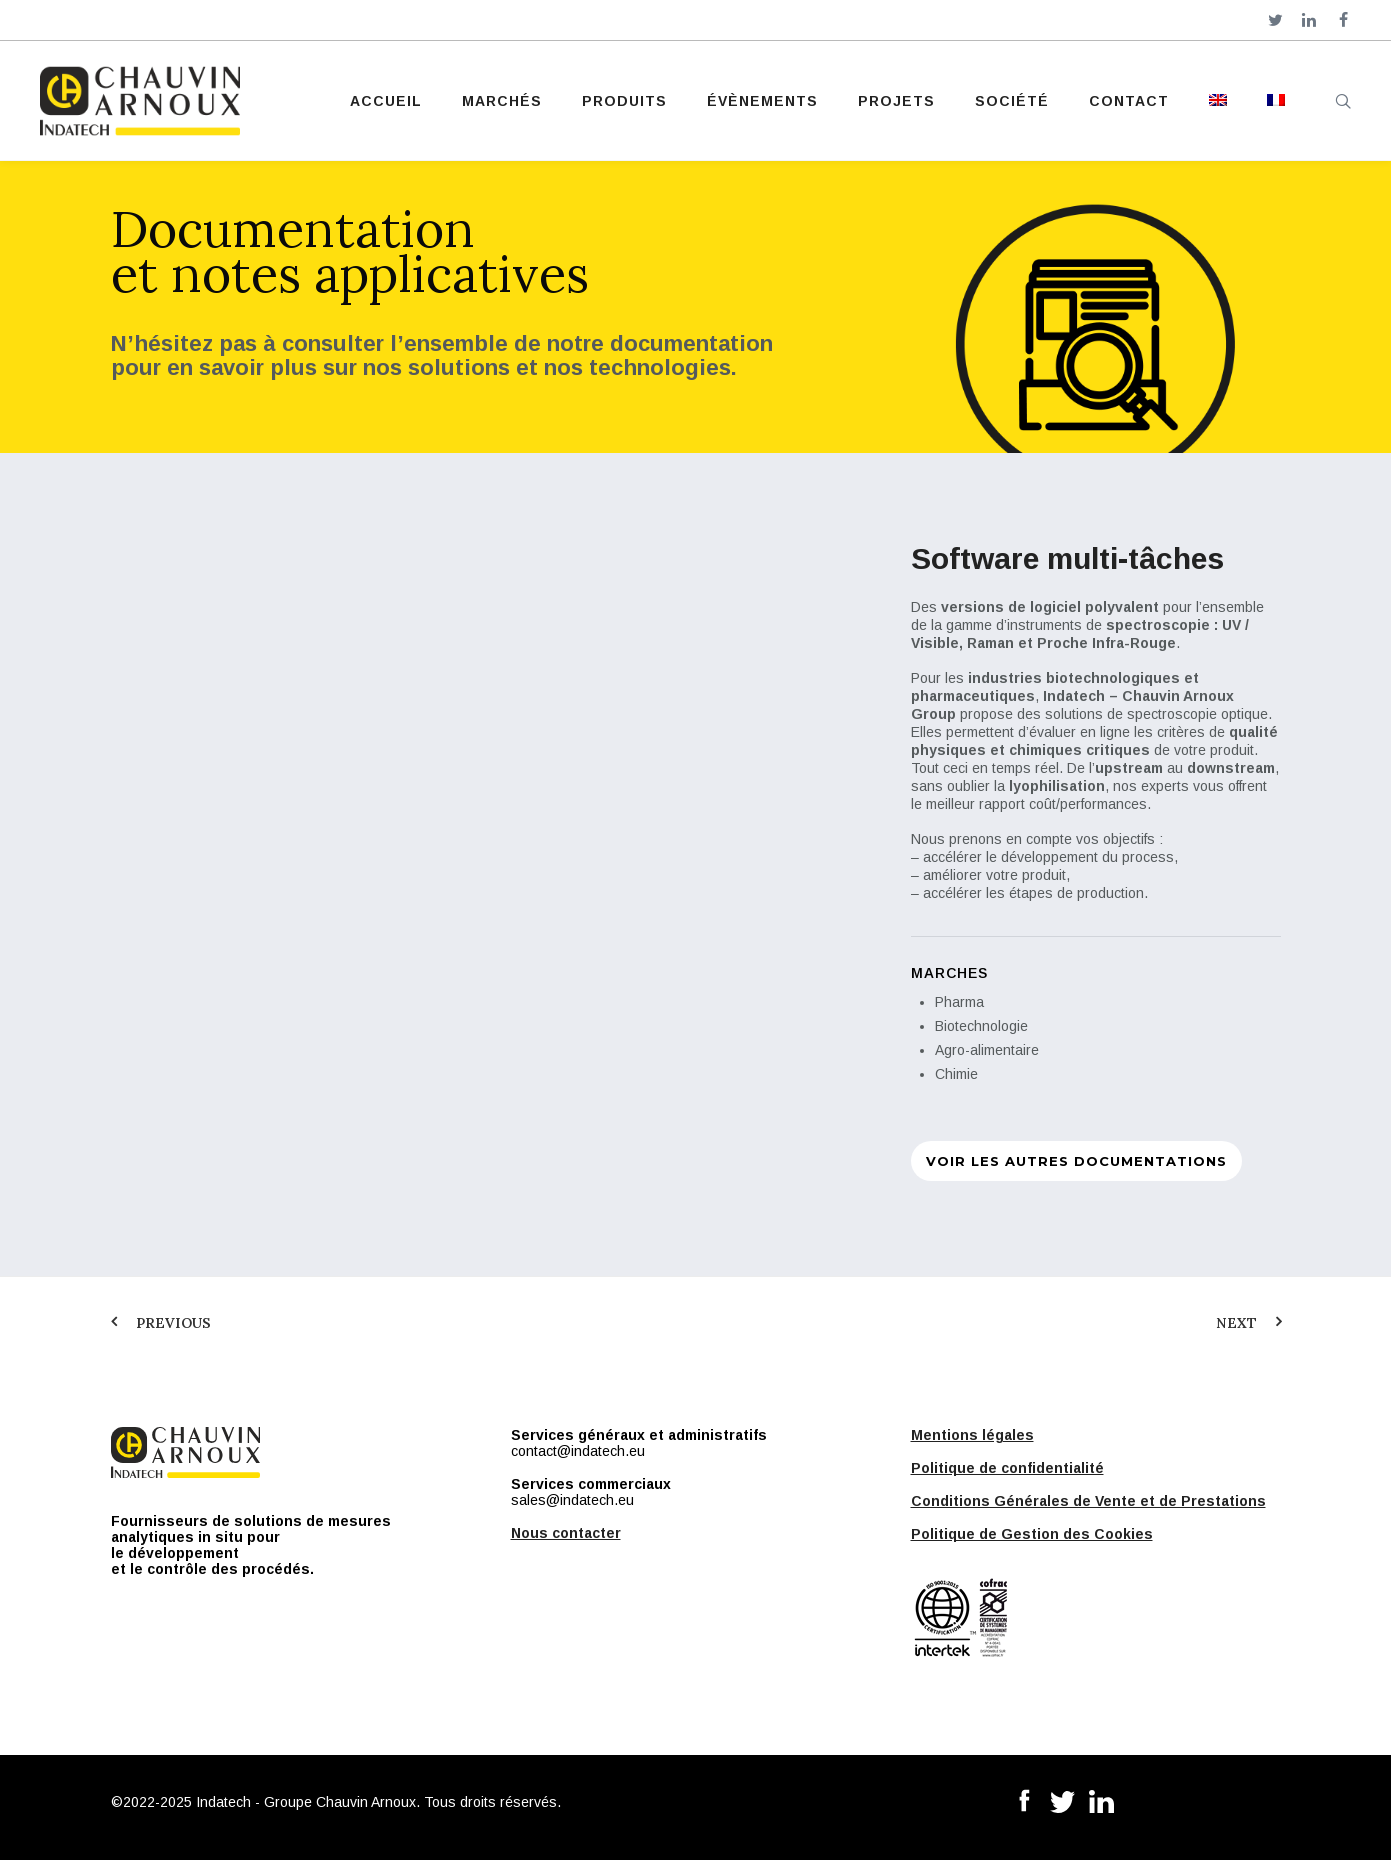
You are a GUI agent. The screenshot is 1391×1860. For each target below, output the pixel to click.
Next (1236, 1323)
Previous (173, 1323)
